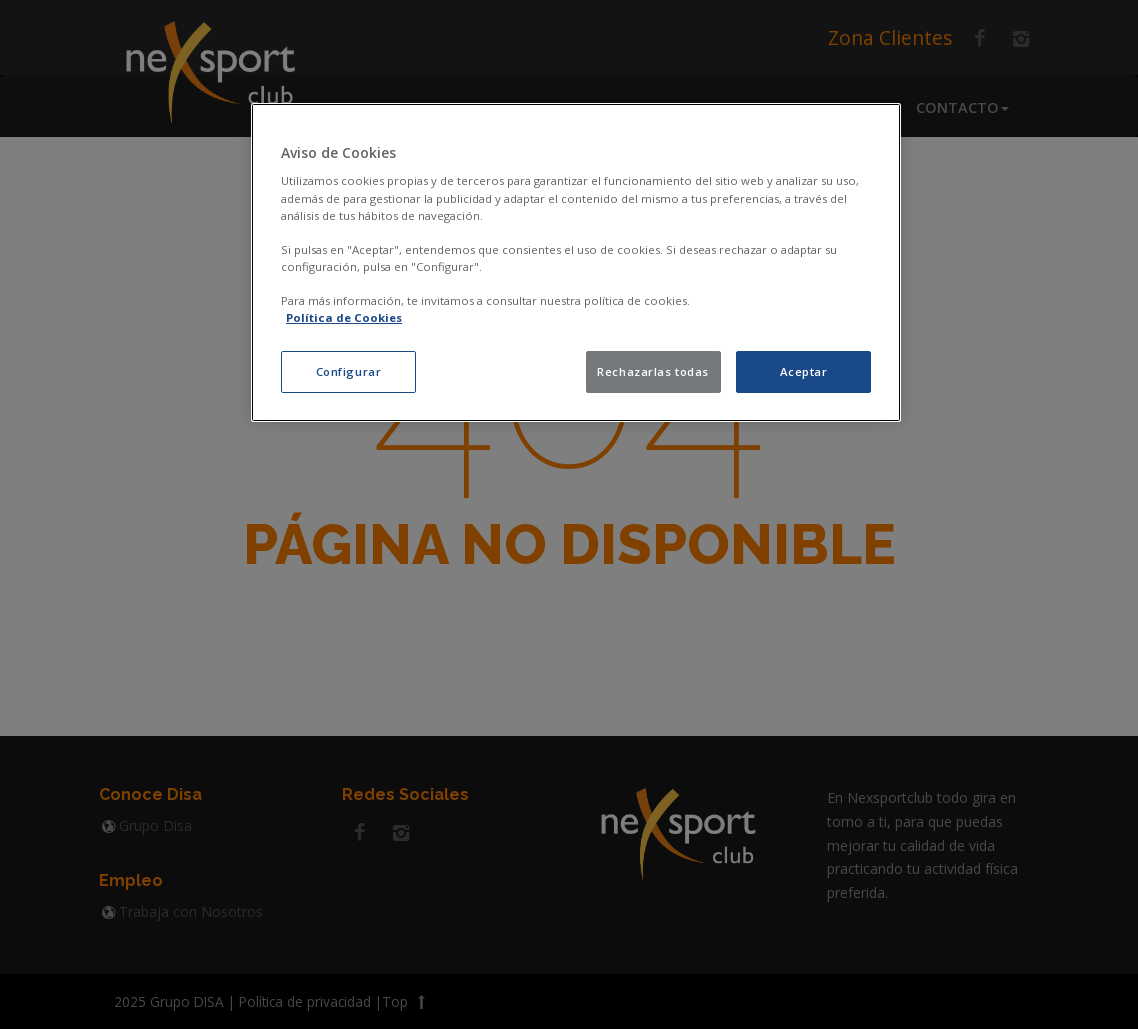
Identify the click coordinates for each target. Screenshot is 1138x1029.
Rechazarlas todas (653, 371)
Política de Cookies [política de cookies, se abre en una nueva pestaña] (344, 317)
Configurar (349, 371)
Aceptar (804, 371)
